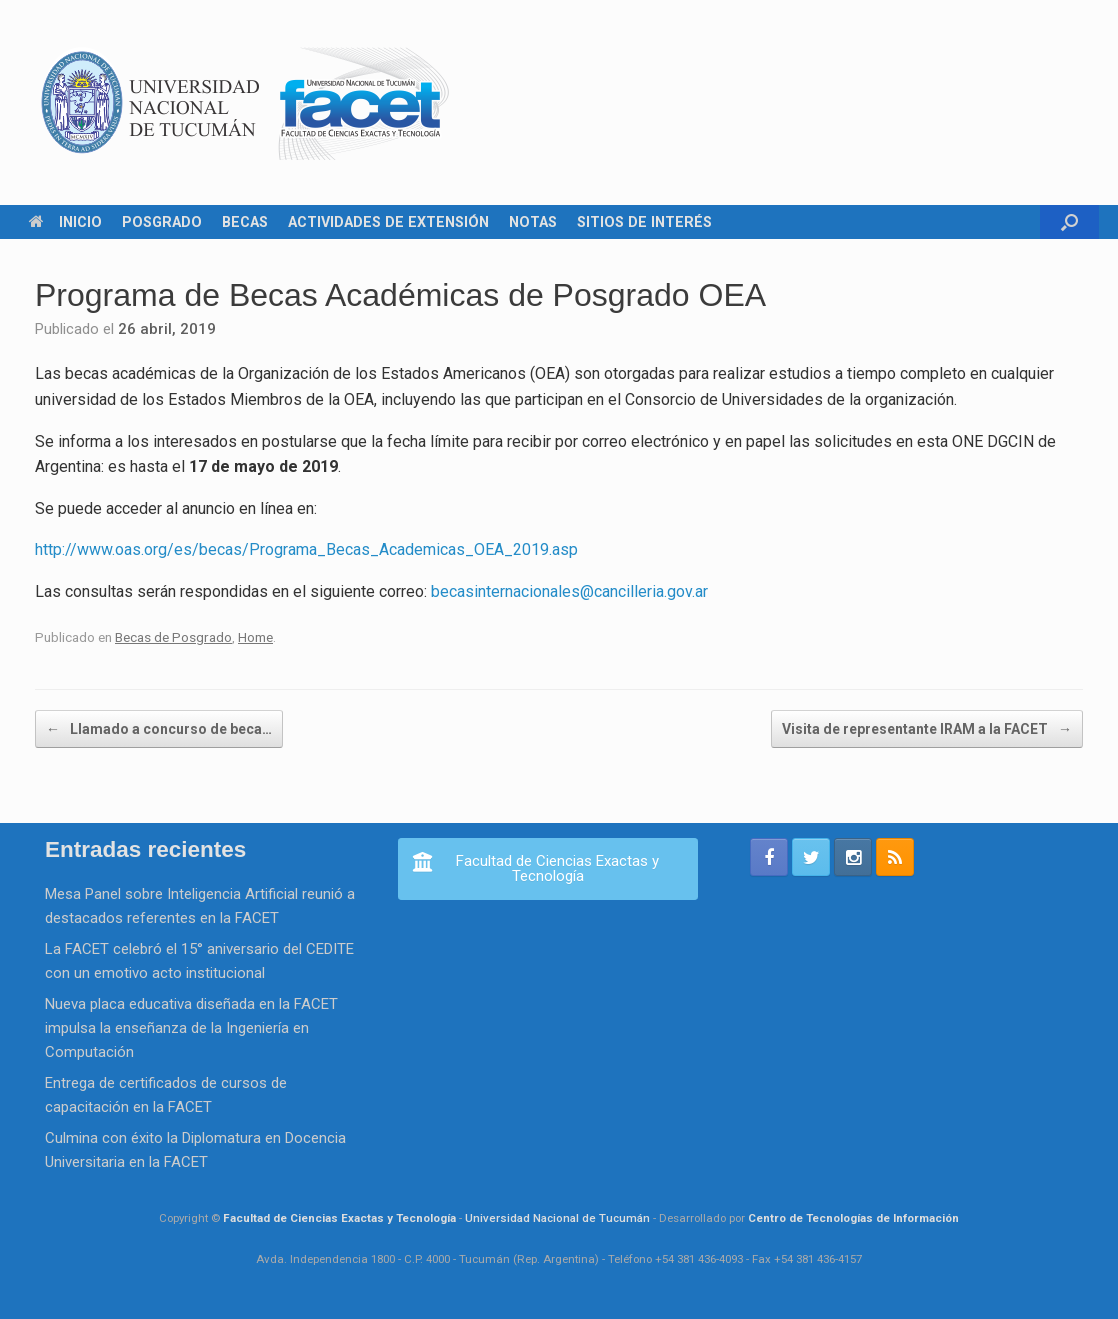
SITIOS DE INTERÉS (644, 222)
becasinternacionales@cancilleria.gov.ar (569, 591)
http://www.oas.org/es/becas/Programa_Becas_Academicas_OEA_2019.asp (306, 549)
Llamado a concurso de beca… (159, 729)
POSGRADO (162, 222)
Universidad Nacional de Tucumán (557, 1218)
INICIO (65, 222)
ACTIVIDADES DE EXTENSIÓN (388, 222)
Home (255, 637)
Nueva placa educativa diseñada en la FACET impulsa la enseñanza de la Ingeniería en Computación (191, 1028)
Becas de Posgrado (173, 637)
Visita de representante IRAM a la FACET (927, 729)
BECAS (245, 222)
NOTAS (533, 222)
